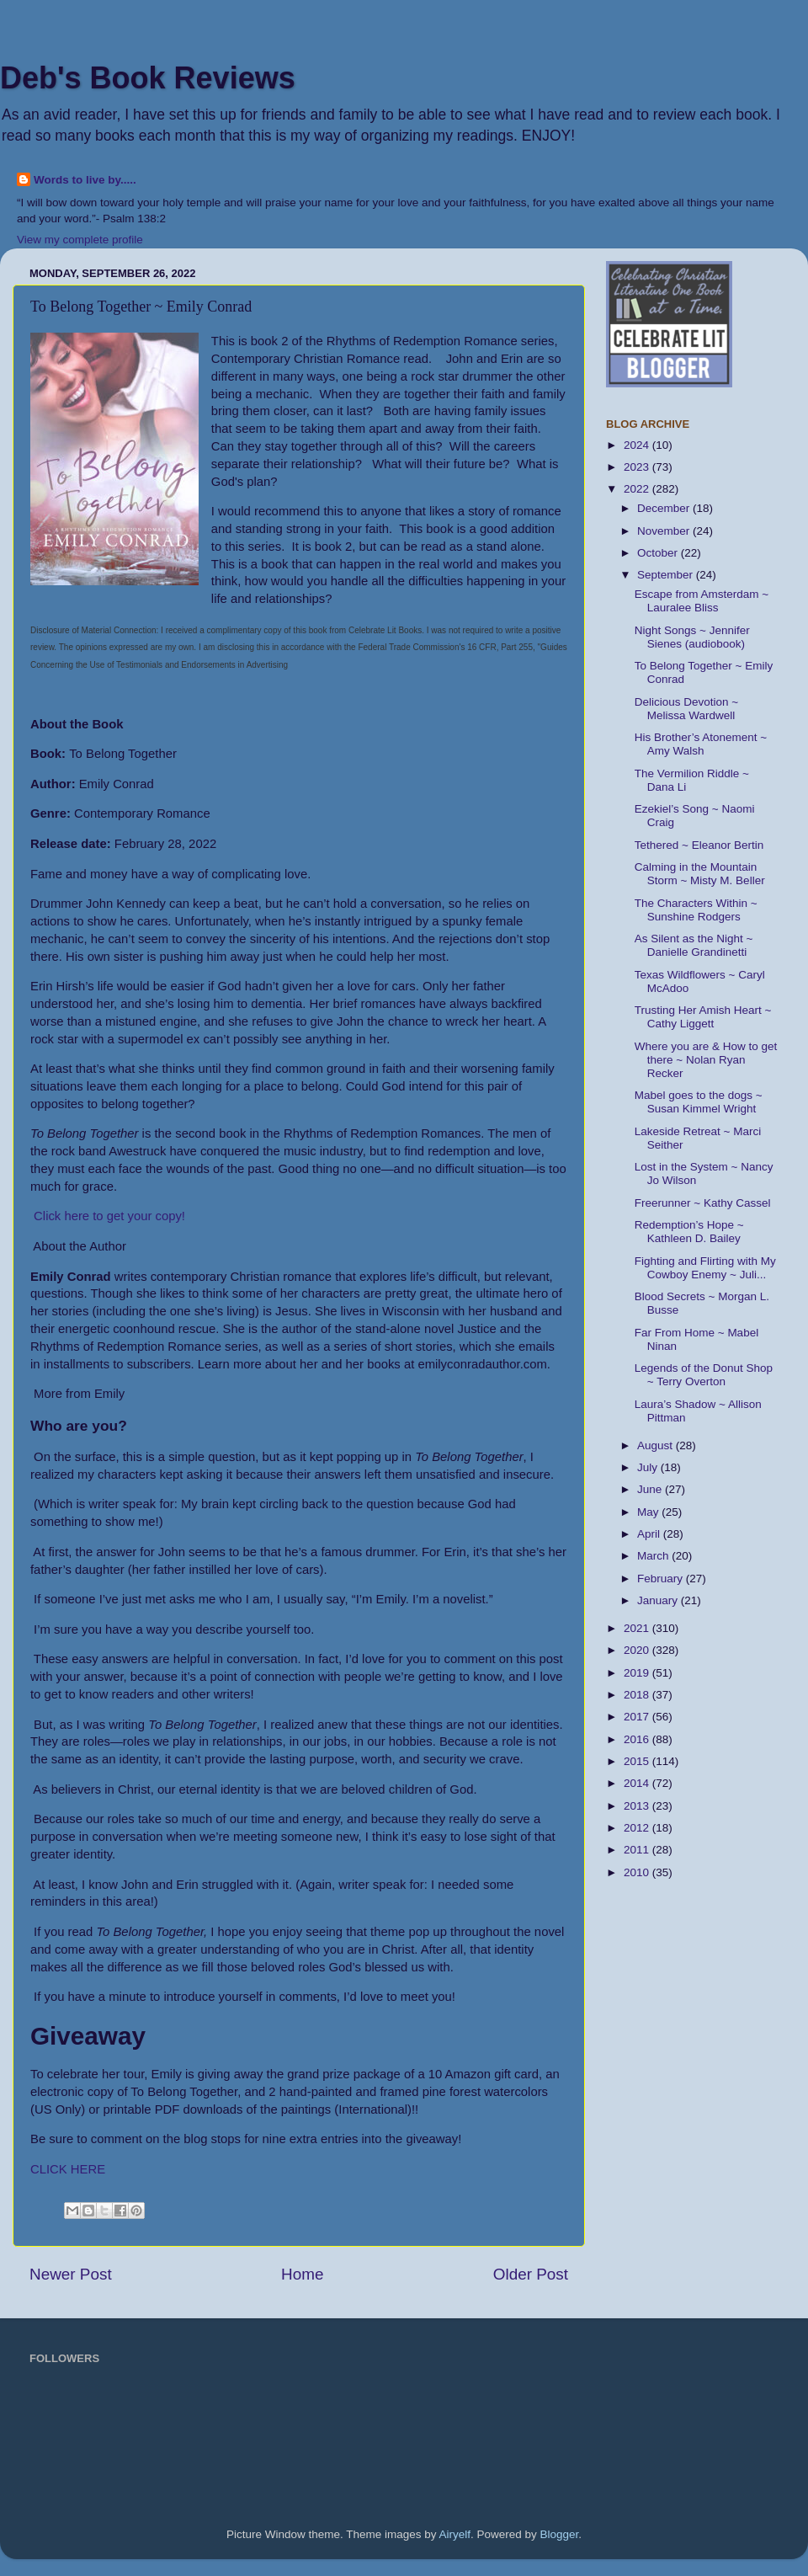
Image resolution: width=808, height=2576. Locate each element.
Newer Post (70, 2274)
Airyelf (455, 2534)
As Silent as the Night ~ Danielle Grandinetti (694, 945)
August (656, 1445)
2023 (638, 467)
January (659, 1600)
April (650, 1534)
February (661, 1578)
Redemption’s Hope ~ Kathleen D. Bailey (689, 1232)
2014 (638, 1783)
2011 (638, 1849)
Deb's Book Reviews (147, 78)
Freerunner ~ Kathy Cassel (703, 1203)
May (649, 1512)
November (665, 531)
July (649, 1467)
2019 (638, 1673)
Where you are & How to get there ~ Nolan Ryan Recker (706, 1060)
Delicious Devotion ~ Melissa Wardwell (686, 709)
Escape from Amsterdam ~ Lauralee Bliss (701, 601)
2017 (638, 1716)
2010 (638, 1872)
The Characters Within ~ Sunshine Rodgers (696, 910)
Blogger (559, 2534)
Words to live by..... (85, 179)
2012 (638, 1827)
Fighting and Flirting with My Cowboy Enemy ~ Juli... (705, 1268)
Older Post (530, 2274)
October (659, 553)
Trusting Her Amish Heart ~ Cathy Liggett (703, 1017)
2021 (638, 1628)
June (651, 1489)
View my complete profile (80, 239)
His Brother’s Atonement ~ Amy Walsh (701, 744)
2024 (638, 445)
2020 (638, 1650)
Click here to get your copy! (107, 1216)
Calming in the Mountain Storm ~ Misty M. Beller (700, 874)
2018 (638, 1694)
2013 (638, 1806)
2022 (638, 489)
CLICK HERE (69, 2169)
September (666, 574)
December (665, 508)
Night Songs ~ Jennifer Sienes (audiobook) (692, 637)
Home (302, 2274)
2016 (638, 1739)
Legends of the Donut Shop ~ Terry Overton (704, 1375)
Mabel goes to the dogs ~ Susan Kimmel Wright (699, 1102)
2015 (638, 1761)
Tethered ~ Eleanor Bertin (699, 845)
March (654, 1555)
